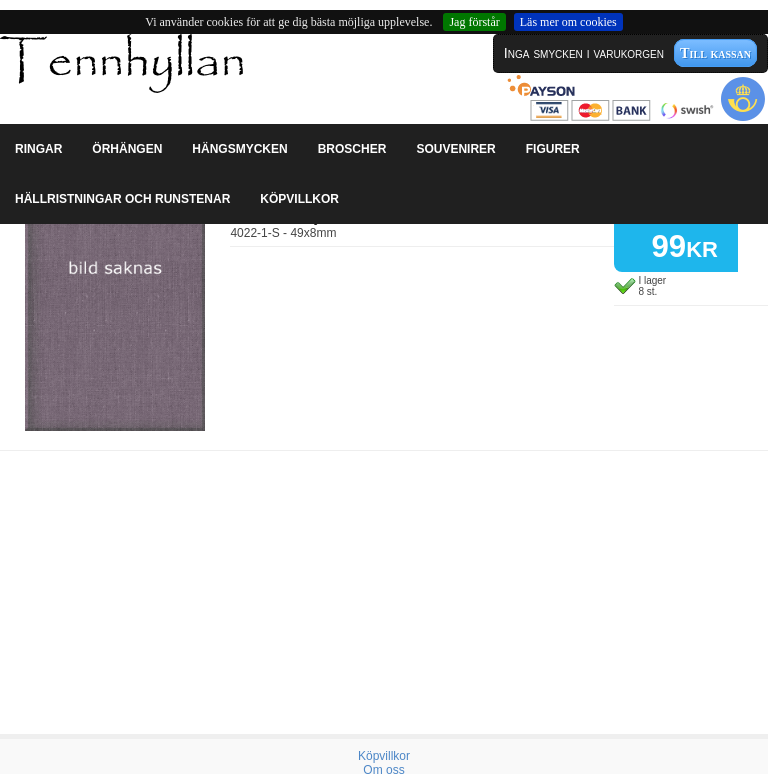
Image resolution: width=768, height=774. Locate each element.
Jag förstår (474, 22)
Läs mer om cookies (568, 22)
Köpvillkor (384, 756)
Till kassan (715, 53)
